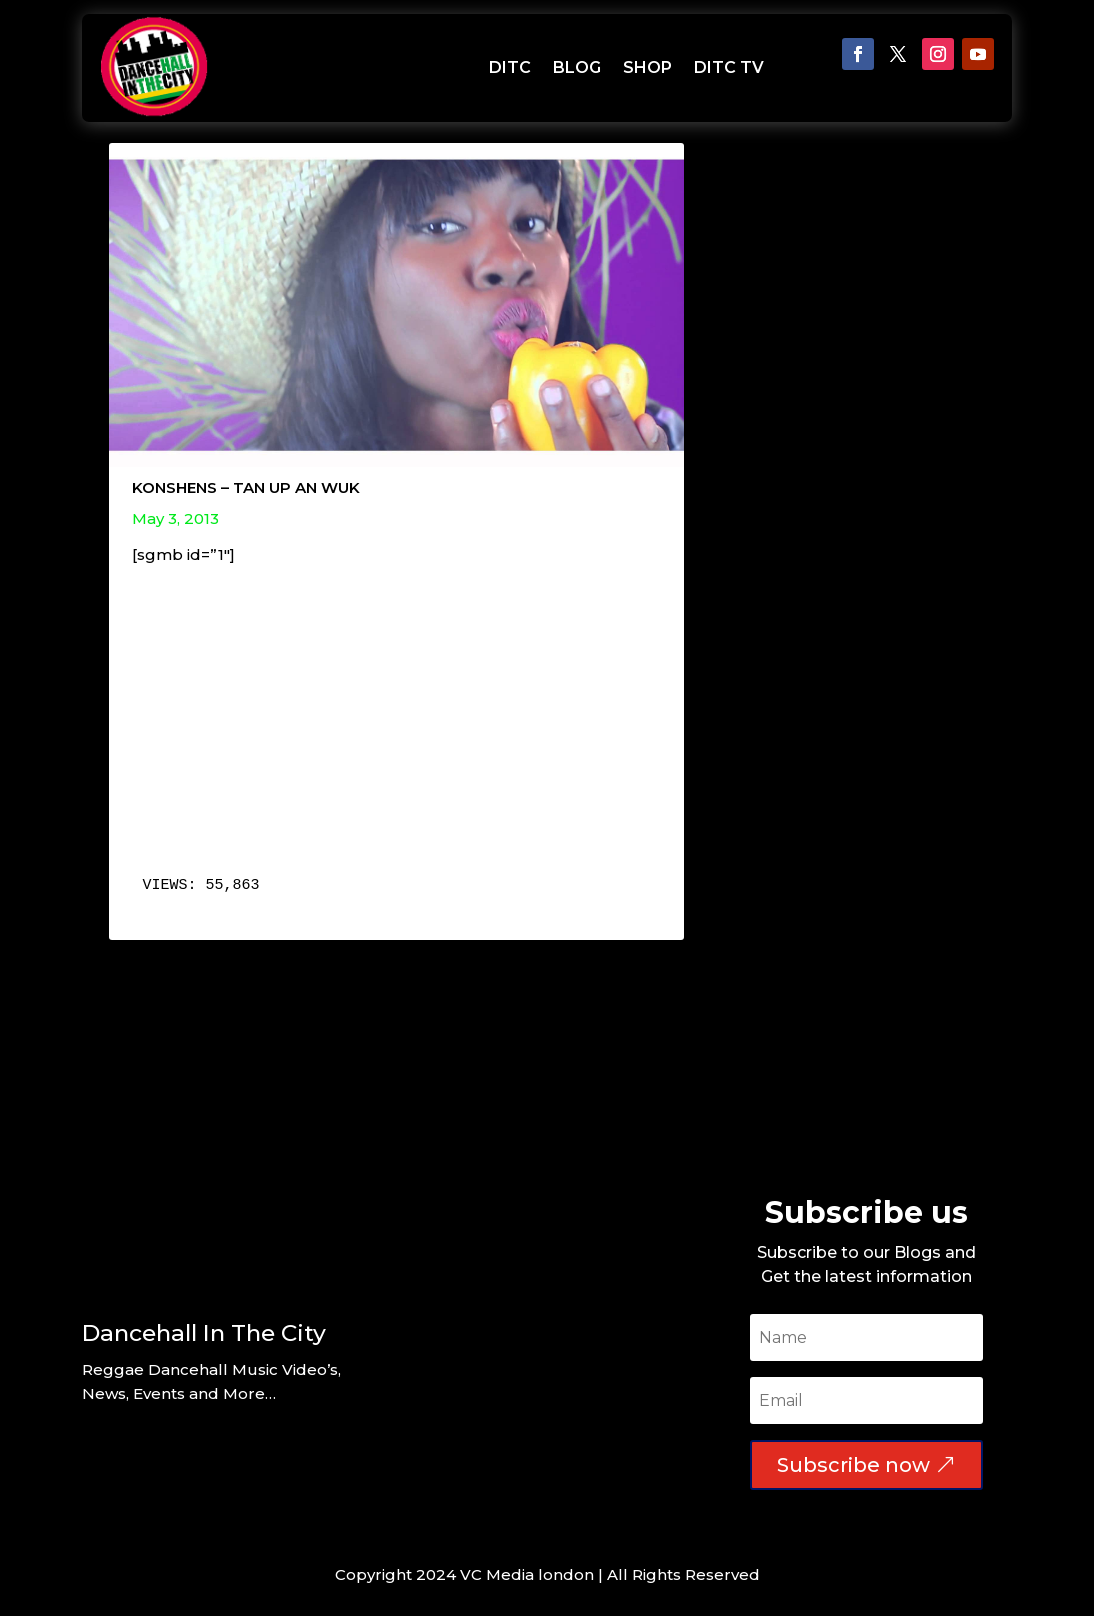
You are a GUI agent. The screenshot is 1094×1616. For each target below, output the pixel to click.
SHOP (647, 67)
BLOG (577, 67)
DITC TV (729, 67)
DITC (510, 67)
